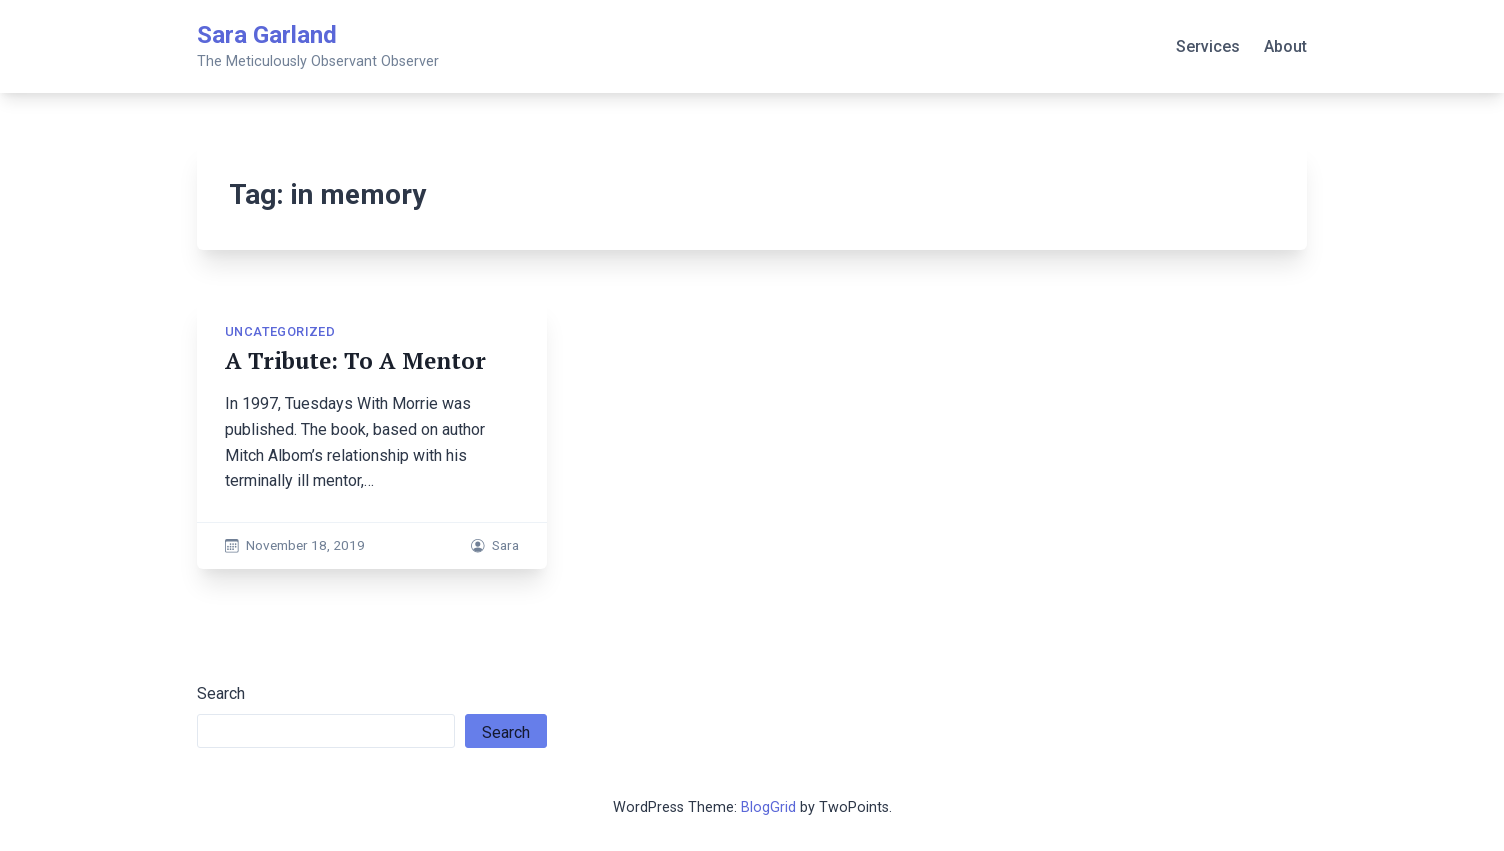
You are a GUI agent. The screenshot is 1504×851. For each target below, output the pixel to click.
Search (221, 693)
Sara (505, 545)
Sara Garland (267, 35)
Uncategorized (280, 331)
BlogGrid (768, 807)
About (1285, 46)
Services (1208, 46)
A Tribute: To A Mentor (355, 360)
